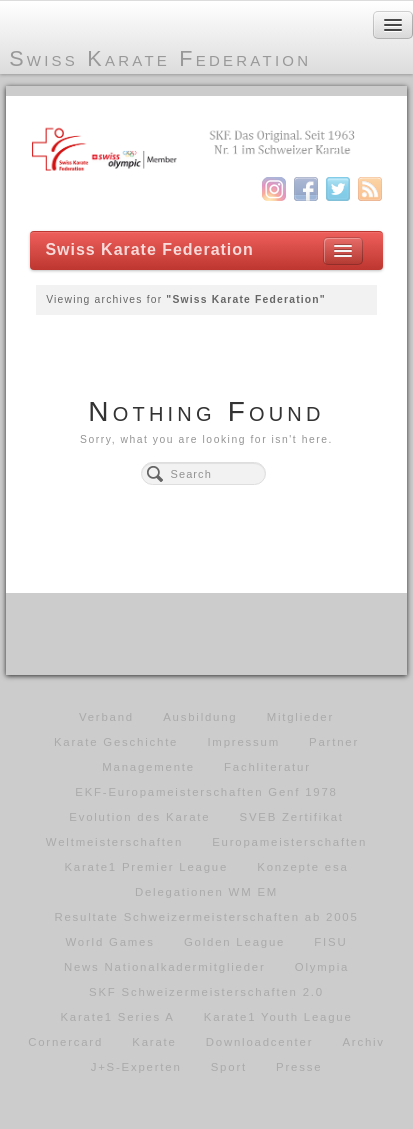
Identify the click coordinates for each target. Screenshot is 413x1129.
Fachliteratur (267, 767)
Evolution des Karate (139, 817)
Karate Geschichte (116, 742)
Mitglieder (300, 717)
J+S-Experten (136, 1067)
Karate (154, 1042)
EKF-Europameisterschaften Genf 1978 (206, 792)
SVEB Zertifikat (292, 817)
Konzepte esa (302, 867)
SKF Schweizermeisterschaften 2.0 (206, 992)
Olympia (322, 967)
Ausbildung (200, 717)
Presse (299, 1067)
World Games (110, 942)
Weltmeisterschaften (114, 842)
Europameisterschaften (289, 842)
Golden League (234, 942)
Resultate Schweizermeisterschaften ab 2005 (206, 917)
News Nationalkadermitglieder (165, 967)
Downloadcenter (260, 1042)
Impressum (243, 742)
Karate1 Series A (117, 1017)
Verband (106, 717)
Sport (229, 1067)
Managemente (148, 767)
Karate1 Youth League (278, 1017)
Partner (334, 742)
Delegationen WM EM (206, 892)
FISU (330, 942)
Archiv (363, 1042)
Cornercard (65, 1042)
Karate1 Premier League (146, 867)
